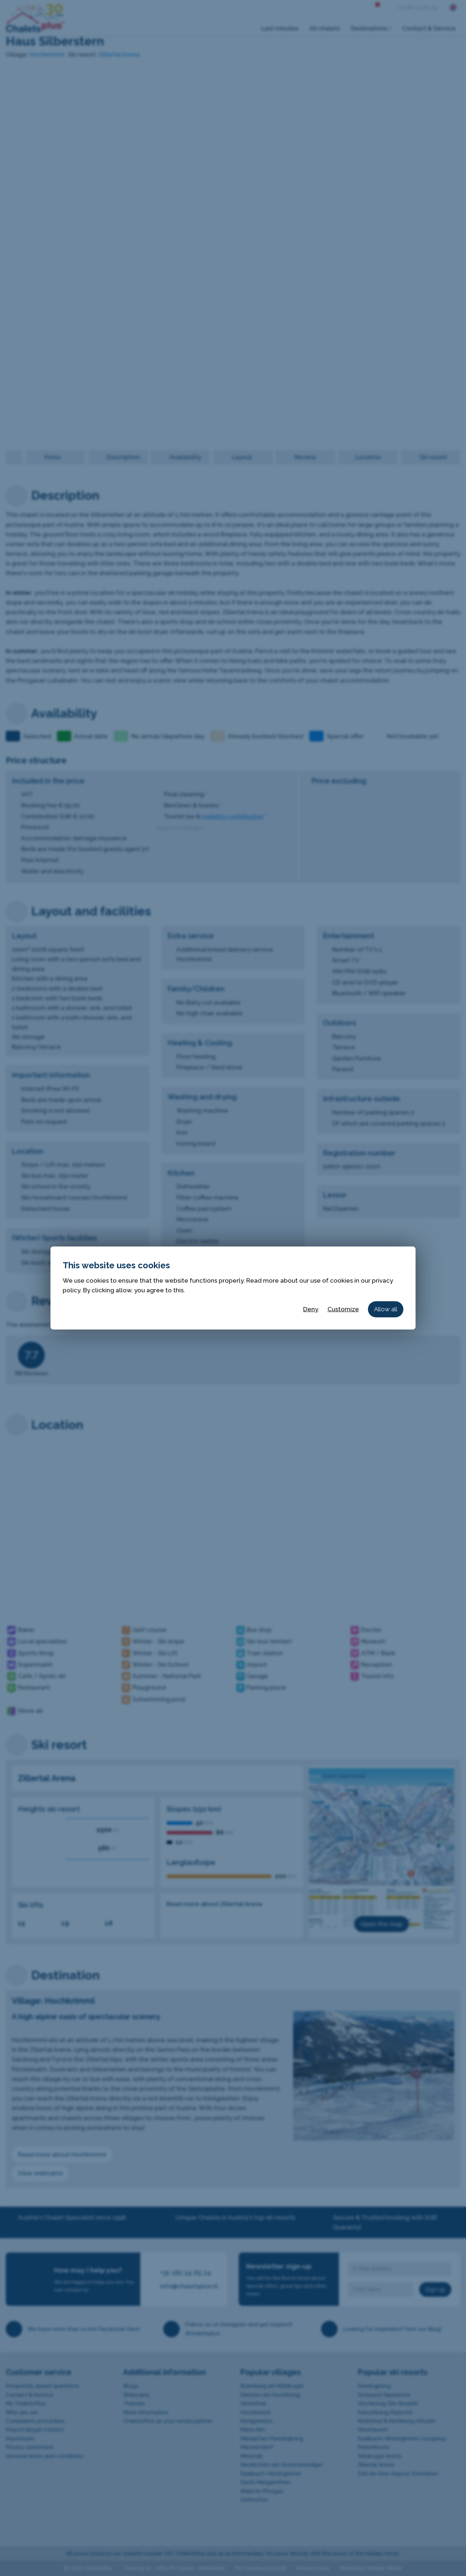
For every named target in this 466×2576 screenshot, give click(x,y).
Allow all (385, 1309)
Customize (343, 1309)
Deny (310, 1309)
